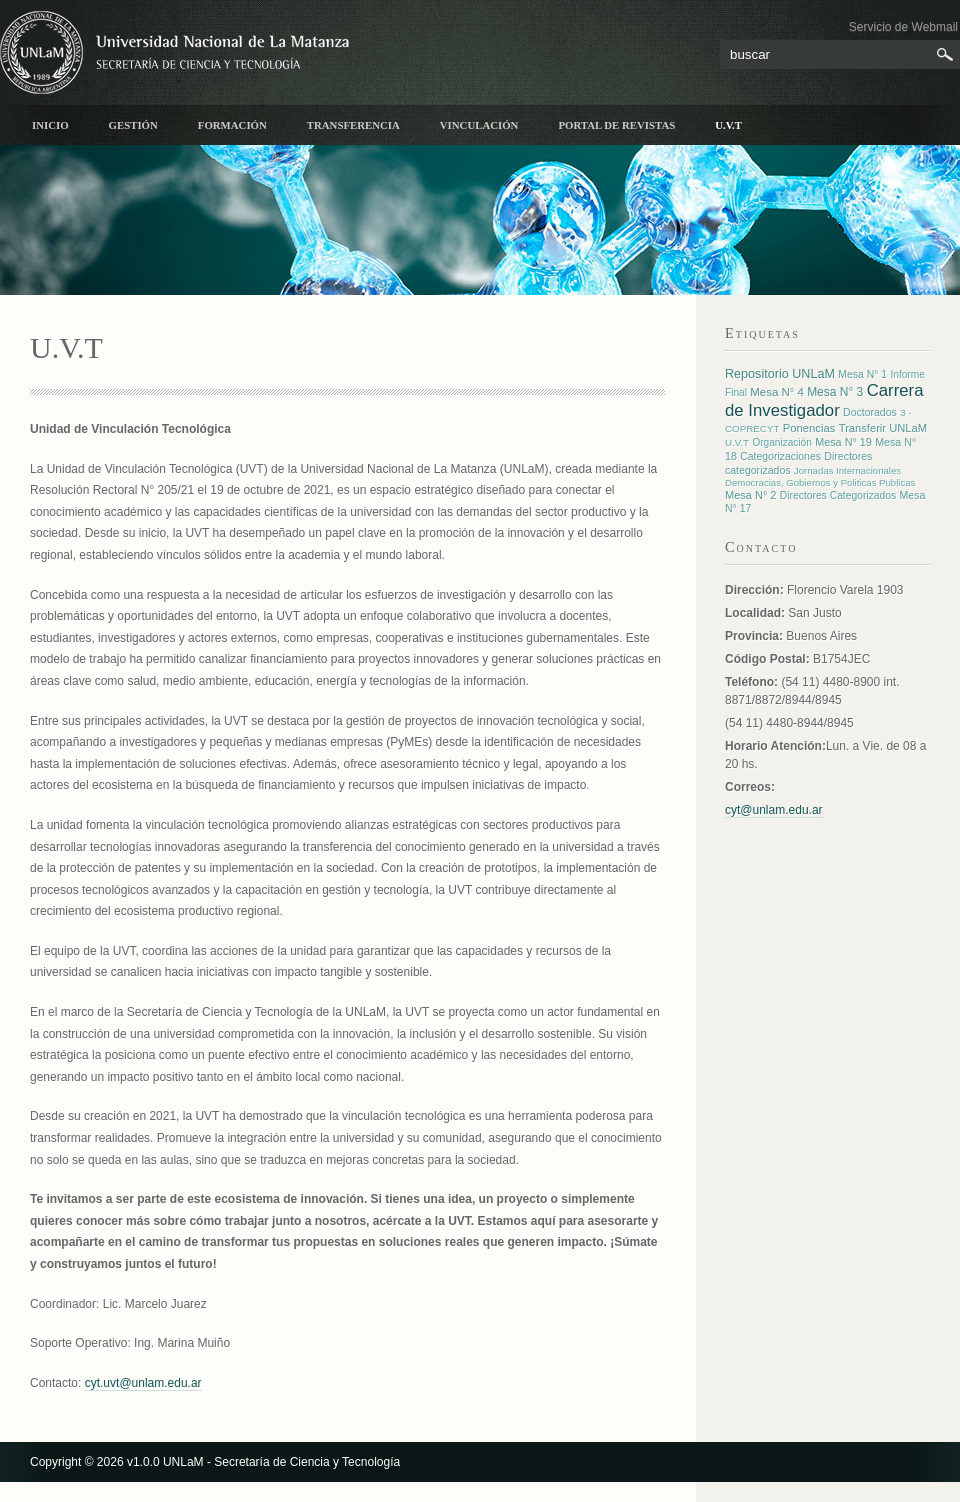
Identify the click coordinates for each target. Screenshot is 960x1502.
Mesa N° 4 (776, 392)
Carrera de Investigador (824, 400)
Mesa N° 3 (835, 392)
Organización (781, 442)
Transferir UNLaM (883, 428)
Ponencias (809, 428)
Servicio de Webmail (903, 27)
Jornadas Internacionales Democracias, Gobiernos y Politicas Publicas (820, 476)
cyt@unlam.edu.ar (774, 810)
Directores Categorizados (838, 495)
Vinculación (479, 125)
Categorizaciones (780, 456)
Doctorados (870, 412)
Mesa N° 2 (750, 495)
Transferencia (353, 125)
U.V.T (728, 125)
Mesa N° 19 (843, 442)
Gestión (133, 125)
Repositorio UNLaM (780, 374)
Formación (232, 125)
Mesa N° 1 (862, 374)
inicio (50, 125)
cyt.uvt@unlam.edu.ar (143, 1383)
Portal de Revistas (616, 125)
